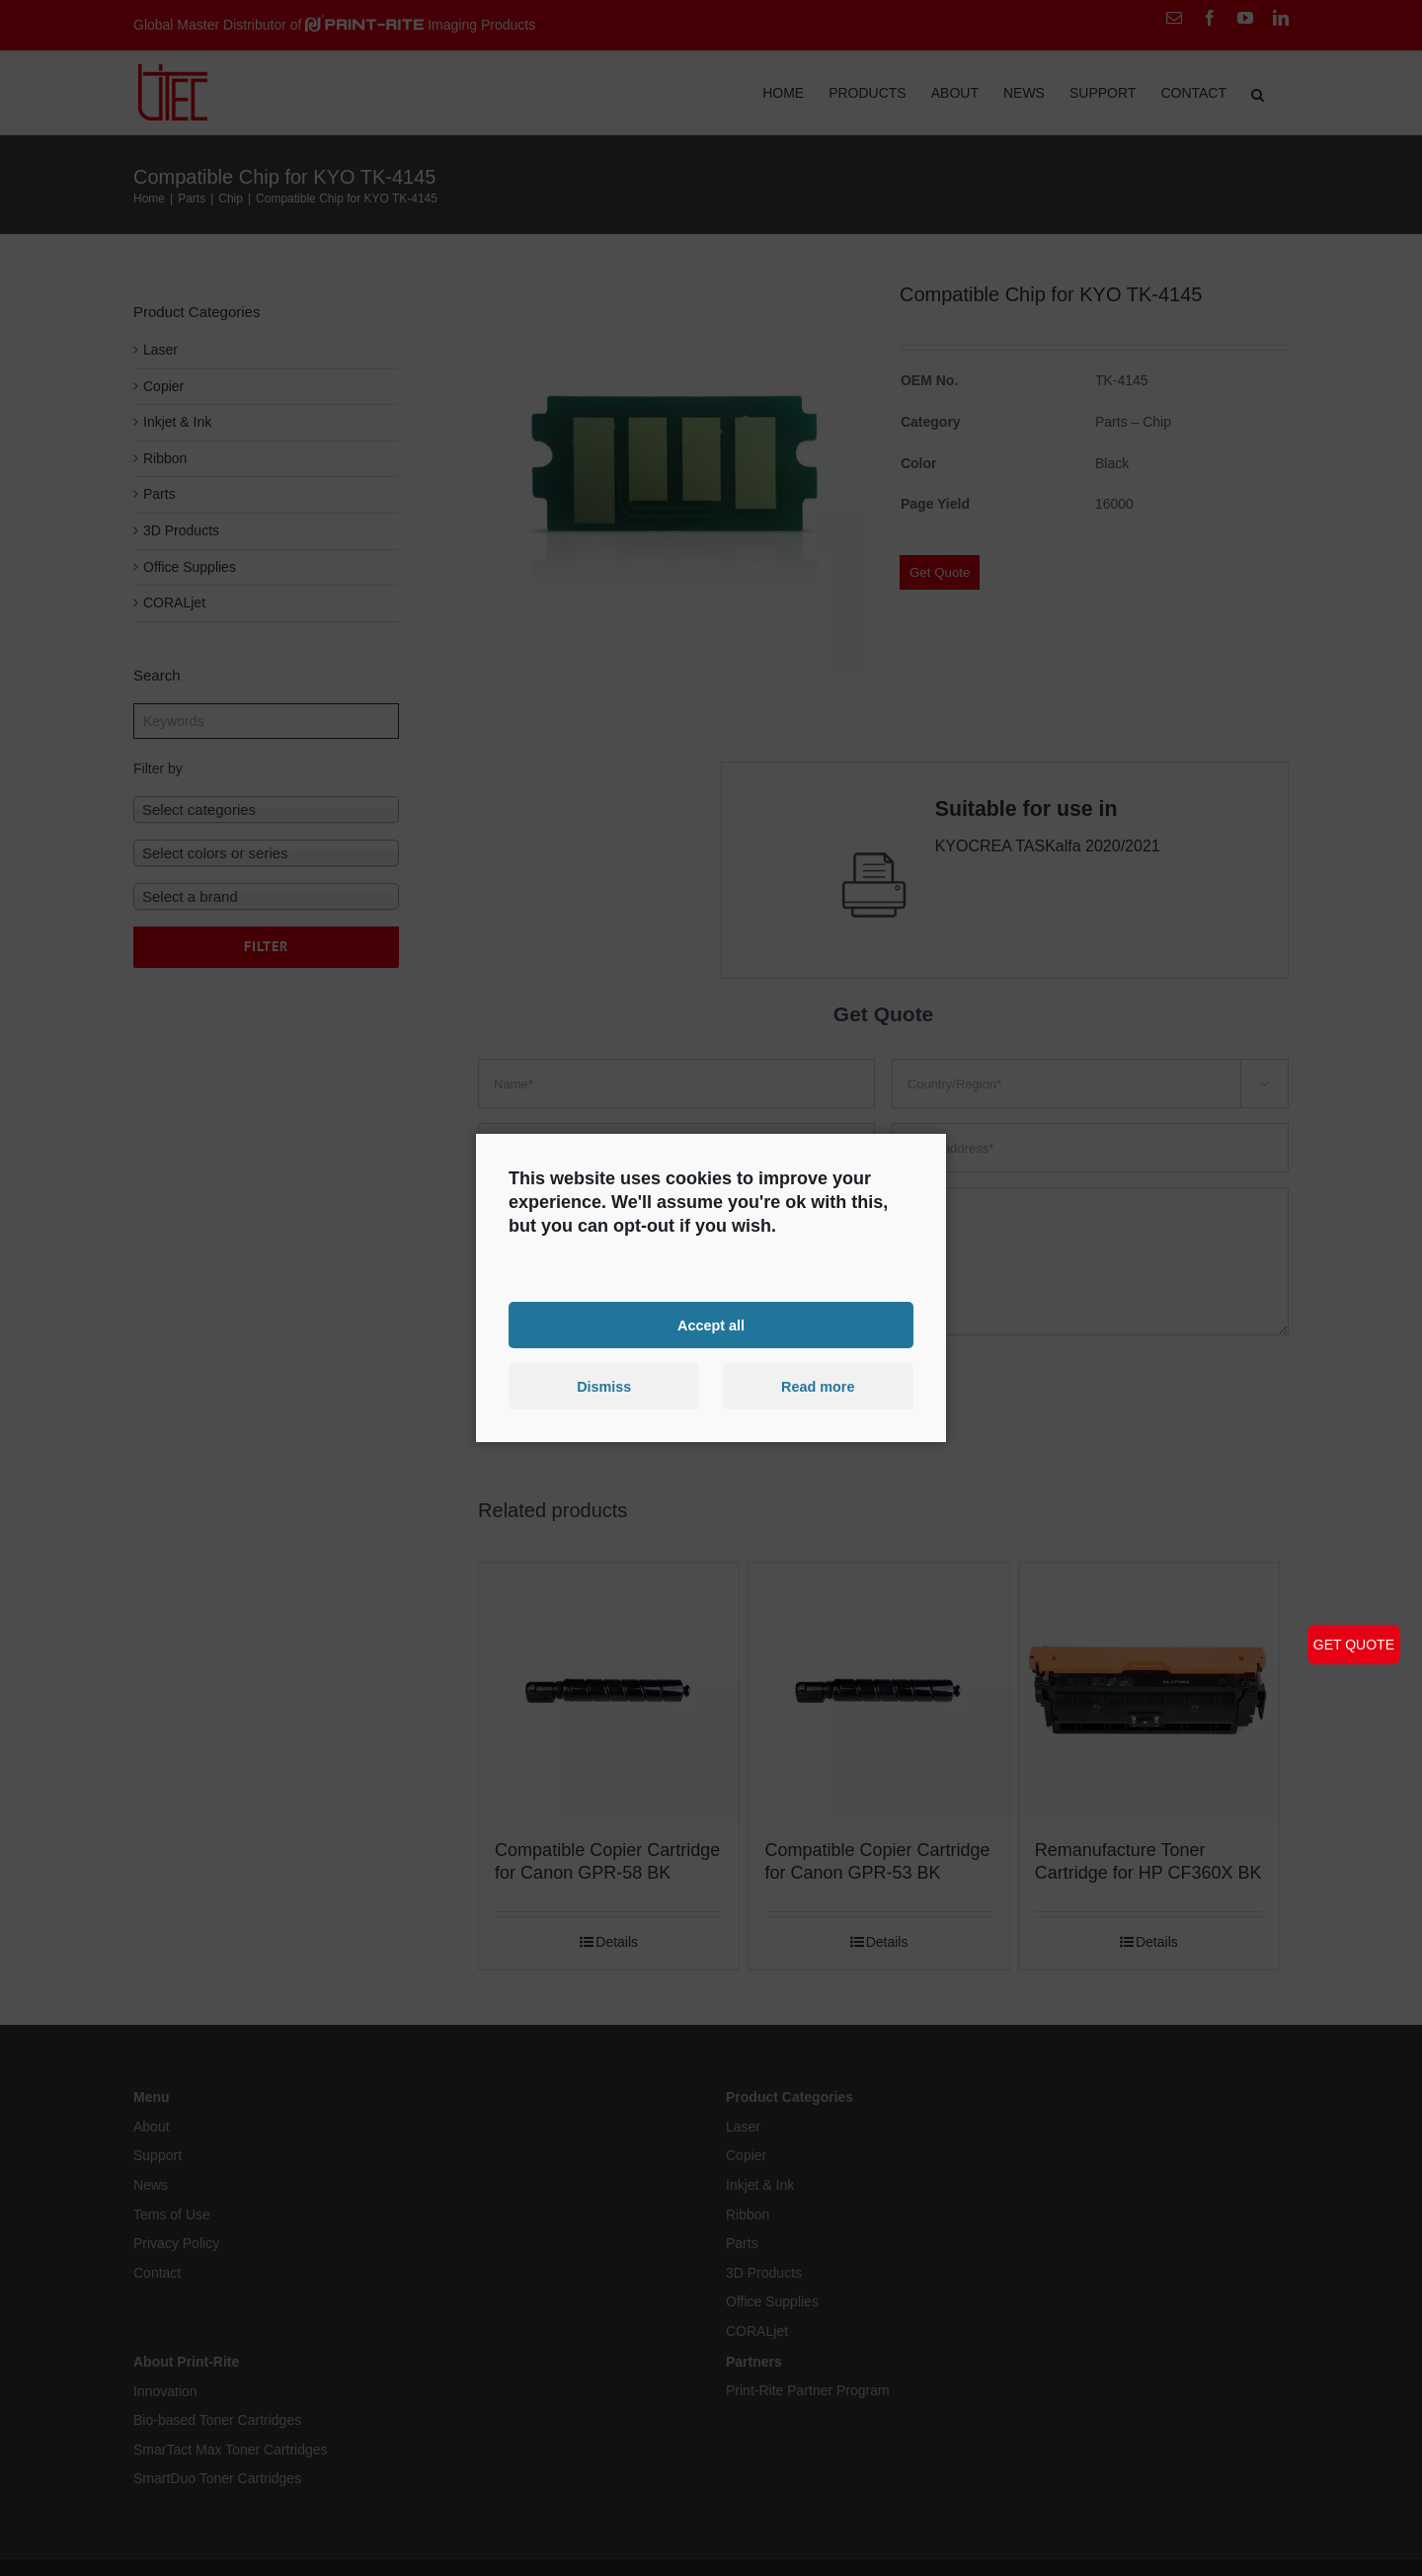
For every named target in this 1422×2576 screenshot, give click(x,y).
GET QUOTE (1353, 1644)
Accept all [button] (711, 1324)
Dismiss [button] (604, 1387)
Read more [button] (817, 1387)
